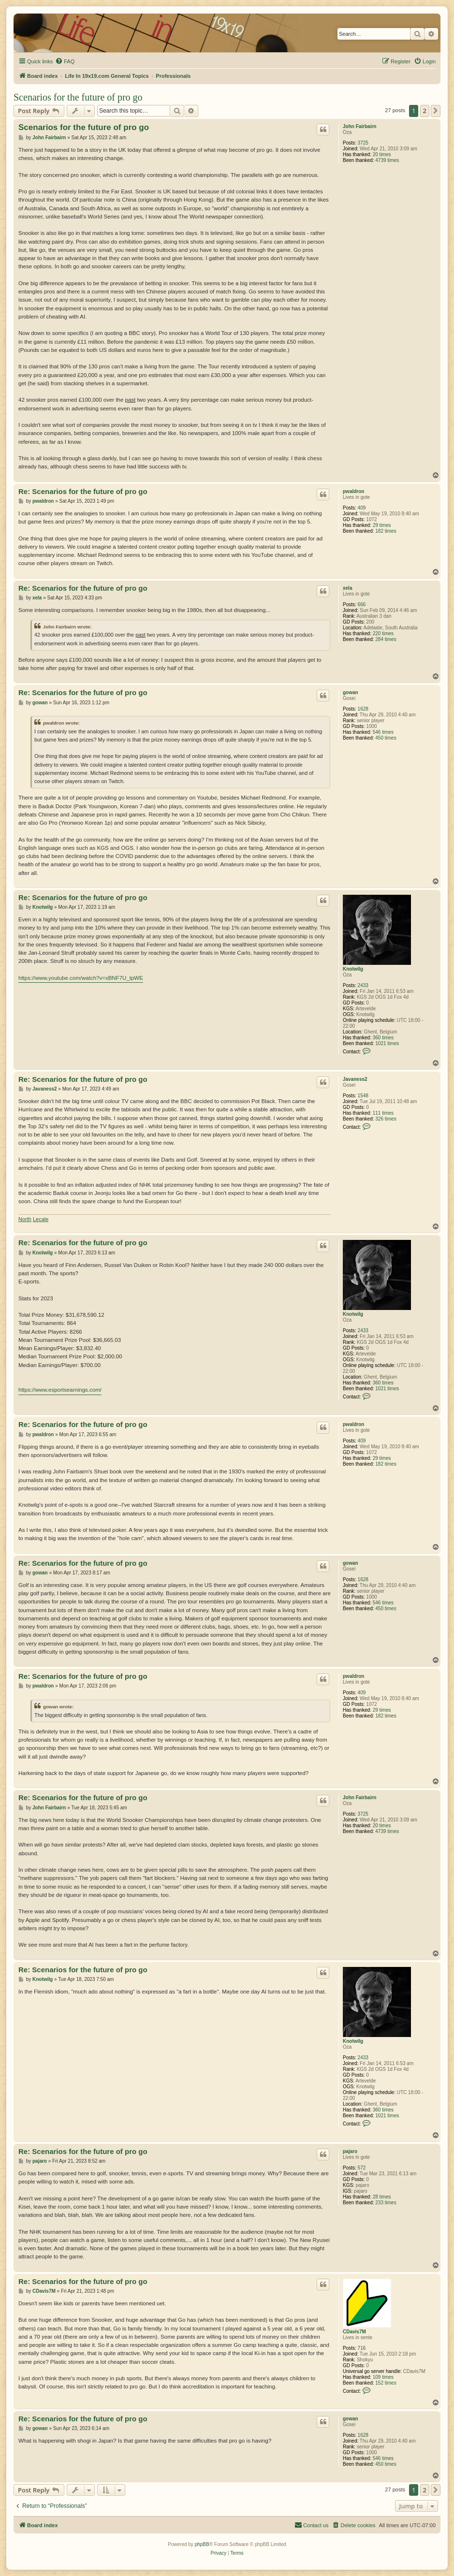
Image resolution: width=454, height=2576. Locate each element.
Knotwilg (353, 969)
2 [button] (424, 110)
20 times (382, 154)
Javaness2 (355, 1079)
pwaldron (353, 491)
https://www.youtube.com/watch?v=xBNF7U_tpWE (80, 978)
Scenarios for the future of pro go (78, 97)
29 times (382, 525)
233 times (385, 2202)
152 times (385, 2383)
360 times (383, 1037)
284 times (385, 639)
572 (362, 2167)
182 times (385, 531)
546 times (383, 732)
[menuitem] (64, 61)
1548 (363, 1095)
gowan (350, 692)
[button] (435, 110)
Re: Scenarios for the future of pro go (82, 491)
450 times (385, 738)
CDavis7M (354, 2331)
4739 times (387, 160)
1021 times (387, 1043)
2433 (363, 985)
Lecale (40, 1219)
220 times (383, 633)
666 (362, 604)
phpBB (202, 2544)
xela (347, 588)
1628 (363, 709)
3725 (363, 143)
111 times (383, 1113)
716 (362, 2348)
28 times (382, 2196)
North (24, 1219)
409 (362, 507)
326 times (385, 1118)
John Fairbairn (359, 126)
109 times (383, 2377)
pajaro (350, 2151)
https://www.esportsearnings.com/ (60, 1390)
